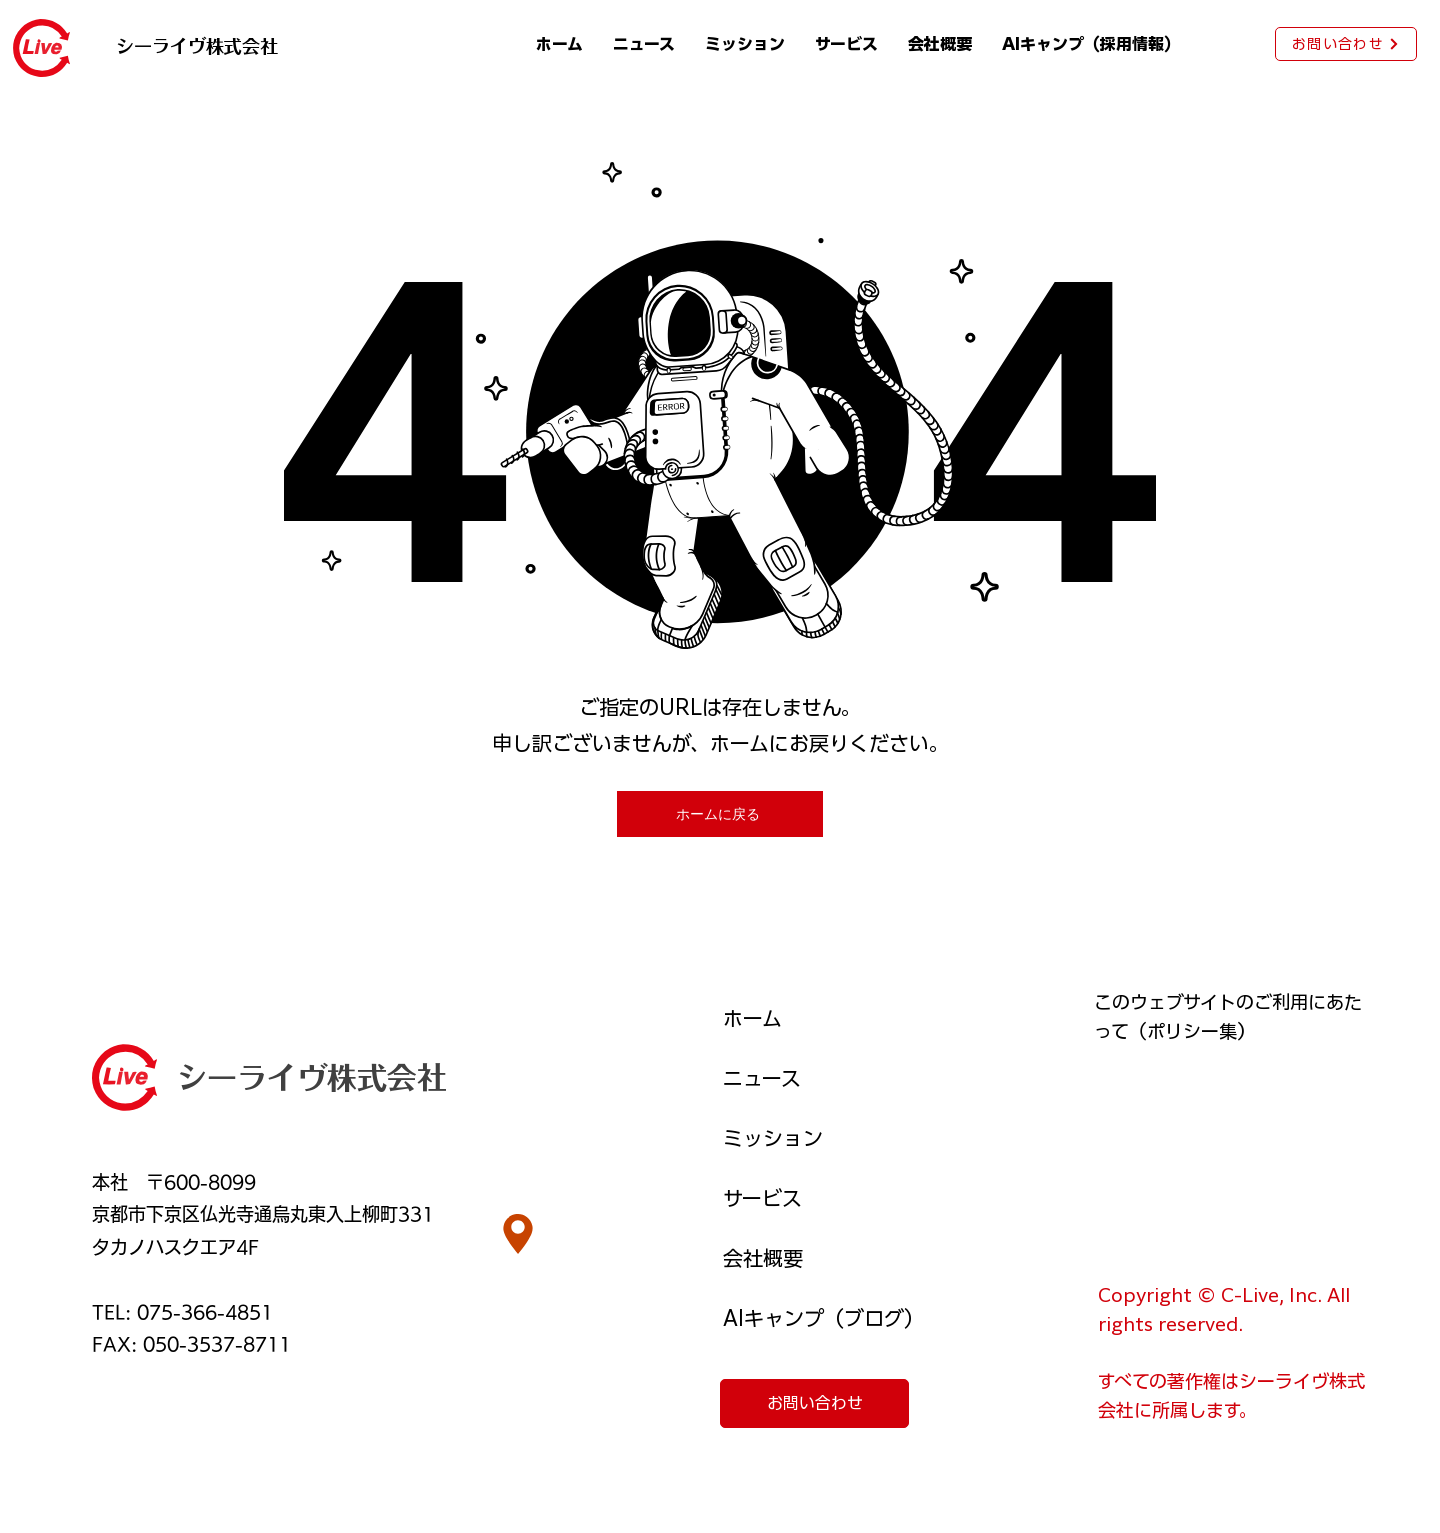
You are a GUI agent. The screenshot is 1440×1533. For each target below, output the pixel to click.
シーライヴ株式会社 (312, 1078)
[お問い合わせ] (1346, 44)
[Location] (518, 1234)
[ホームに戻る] (720, 814)
